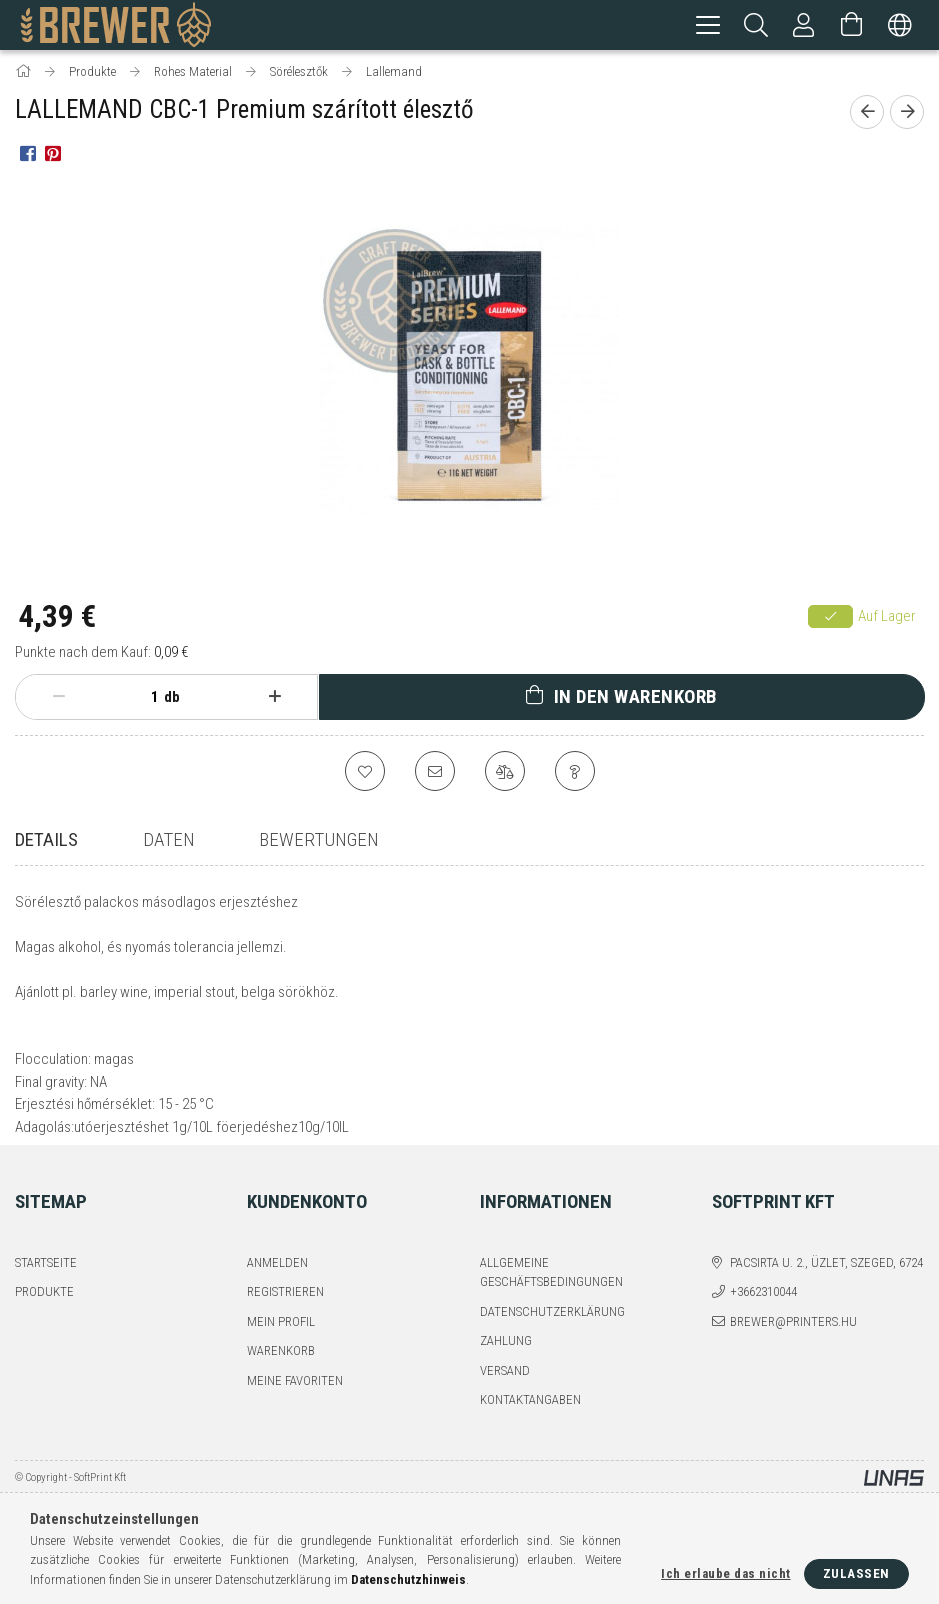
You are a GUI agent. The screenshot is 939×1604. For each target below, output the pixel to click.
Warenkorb (281, 1386)
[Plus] (274, 700)
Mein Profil (281, 1357)
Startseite (46, 1298)
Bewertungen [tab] (319, 842)
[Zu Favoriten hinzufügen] (365, 774)
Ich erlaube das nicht (726, 1573)
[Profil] (804, 25)
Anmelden (277, 1298)
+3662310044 (763, 1327)
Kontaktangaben (530, 1435)
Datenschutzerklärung (552, 1347)
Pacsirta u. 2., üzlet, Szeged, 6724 (826, 1298)
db (172, 700)
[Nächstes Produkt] (907, 115)
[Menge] (144, 700)
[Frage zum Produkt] (575, 774)
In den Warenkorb (636, 699)
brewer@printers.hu (793, 1357)
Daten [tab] (169, 842)
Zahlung (506, 1376)
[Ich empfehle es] (435, 774)
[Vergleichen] (505, 774)
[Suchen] (756, 25)
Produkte (44, 1327)
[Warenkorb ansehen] (852, 25)
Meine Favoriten (295, 1416)
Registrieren (285, 1327)
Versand (505, 1406)
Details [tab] (46, 842)
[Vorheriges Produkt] (867, 115)
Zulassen (856, 1573)
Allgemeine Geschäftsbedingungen (551, 1308)
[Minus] (58, 700)
